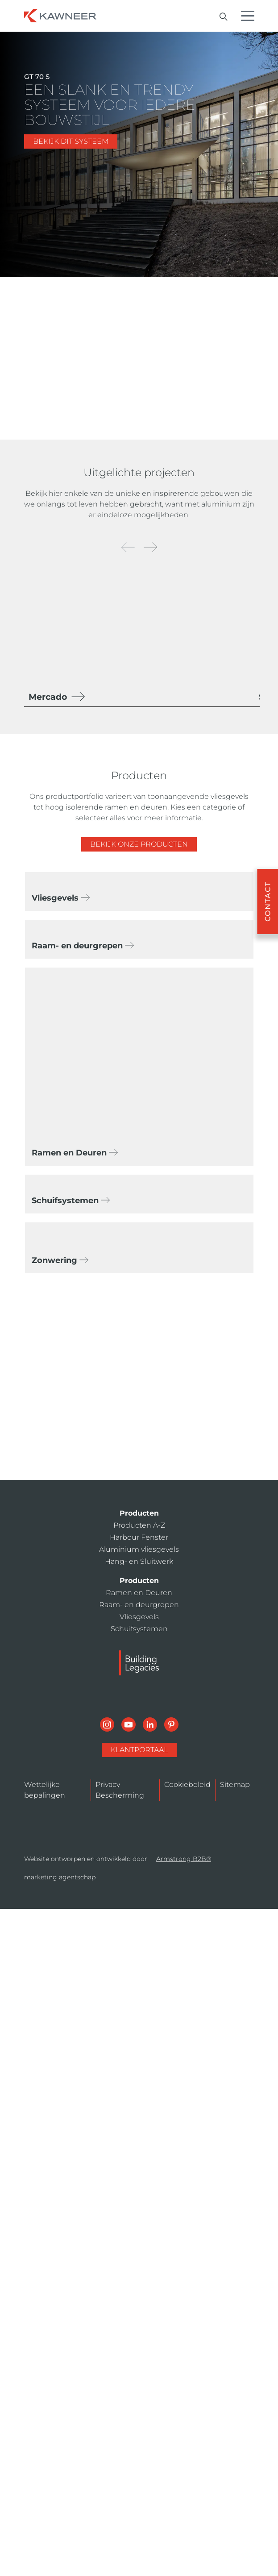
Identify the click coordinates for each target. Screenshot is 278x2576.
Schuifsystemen (139, 1629)
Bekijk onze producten (139, 844)
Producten (139, 1513)
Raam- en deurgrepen (139, 1604)
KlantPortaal (139, 1749)
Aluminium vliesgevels (139, 1549)
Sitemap (235, 1784)
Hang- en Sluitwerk (139, 1561)
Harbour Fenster (139, 1537)
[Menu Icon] (250, 17)
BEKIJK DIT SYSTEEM (70, 141)
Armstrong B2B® (183, 1859)
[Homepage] (60, 15)
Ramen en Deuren (139, 1592)
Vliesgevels (139, 1616)
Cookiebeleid (187, 1784)
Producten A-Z (139, 1525)
